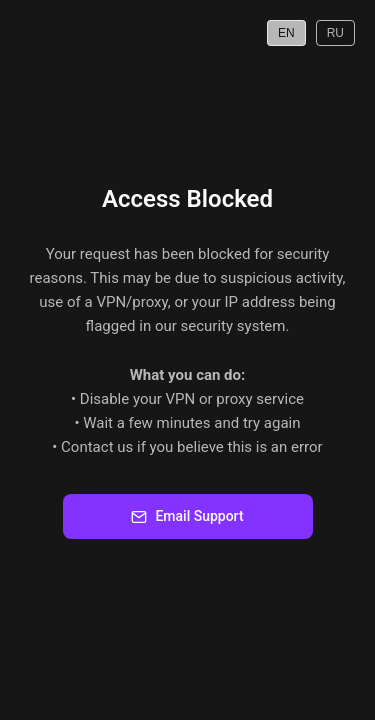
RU (335, 33)
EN (286, 33)
